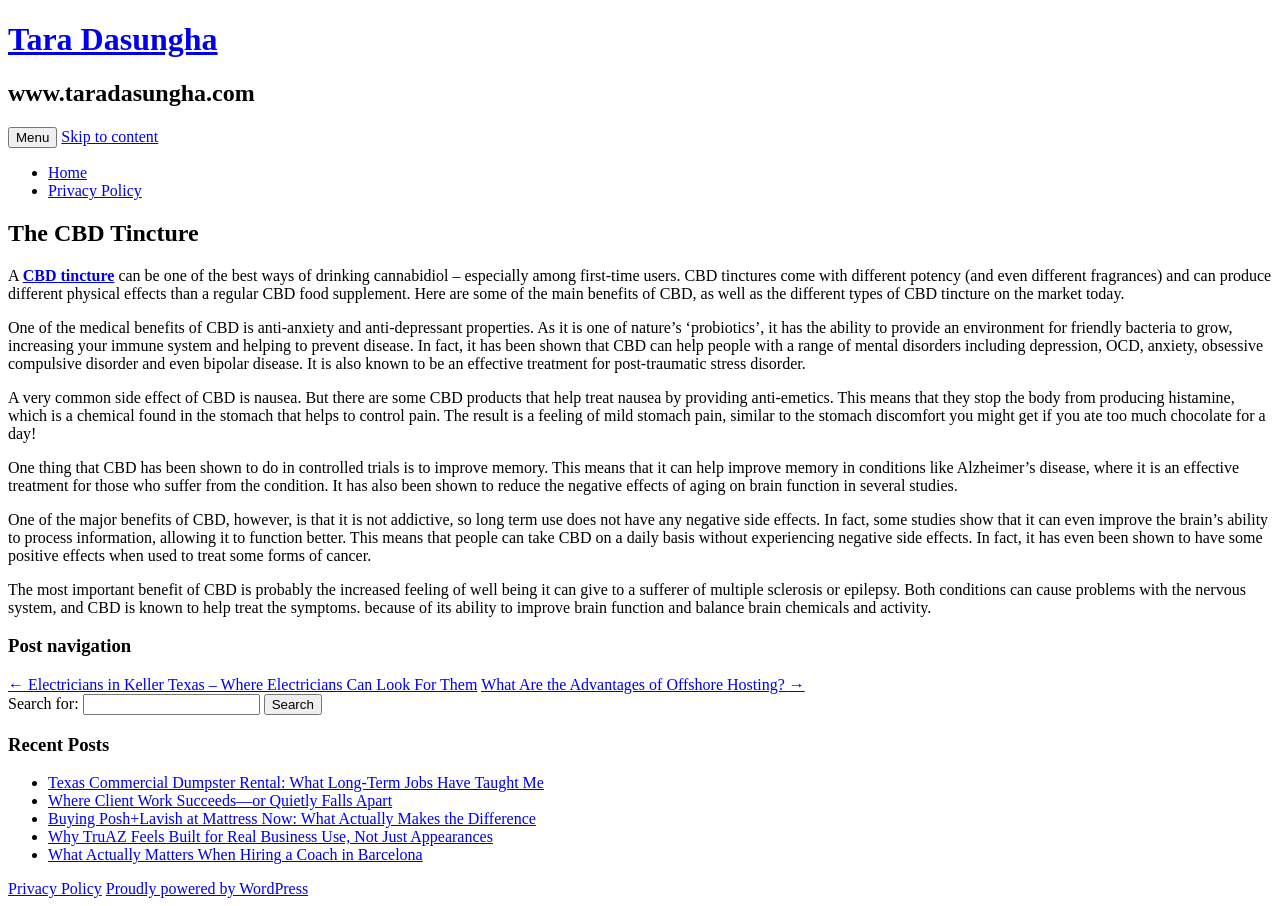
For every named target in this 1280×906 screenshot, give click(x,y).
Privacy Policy (95, 190)
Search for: (43, 703)
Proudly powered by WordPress (207, 888)
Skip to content (109, 136)
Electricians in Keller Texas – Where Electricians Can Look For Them (242, 684)
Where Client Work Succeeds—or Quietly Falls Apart (220, 800)
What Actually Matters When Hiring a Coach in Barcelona (235, 854)
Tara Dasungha (113, 39)
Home (67, 172)
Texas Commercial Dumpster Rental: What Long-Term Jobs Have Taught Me (296, 782)
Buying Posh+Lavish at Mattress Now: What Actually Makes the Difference (292, 818)
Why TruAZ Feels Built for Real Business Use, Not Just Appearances (270, 836)
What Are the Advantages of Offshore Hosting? (643, 684)
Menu (32, 137)
